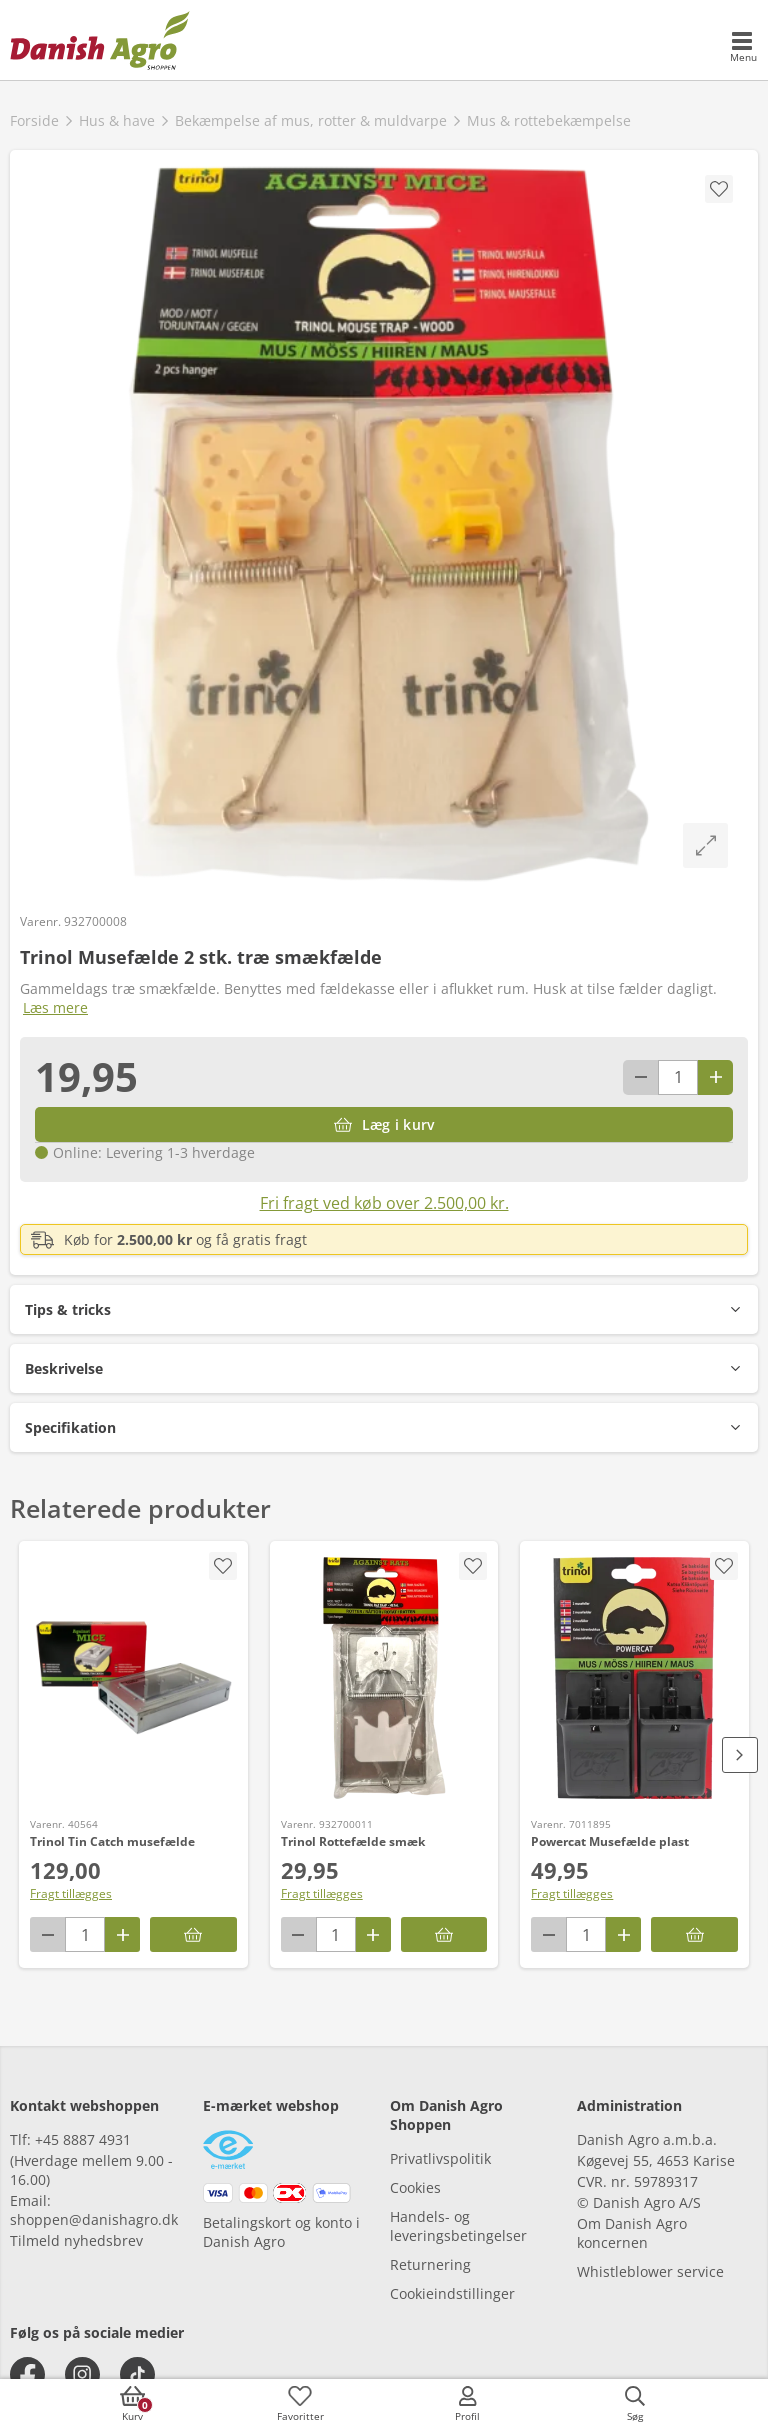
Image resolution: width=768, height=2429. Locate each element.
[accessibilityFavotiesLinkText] (300, 2404)
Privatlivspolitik (440, 2158)
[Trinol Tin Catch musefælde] (133, 1677)
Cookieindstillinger (452, 2293)
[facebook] (27, 2374)
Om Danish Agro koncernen (632, 2233)
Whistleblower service (650, 2271)
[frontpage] (100, 40)
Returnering (430, 2264)
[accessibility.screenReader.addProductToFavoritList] (223, 1566)
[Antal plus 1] (715, 1077)
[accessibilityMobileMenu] (743, 48)
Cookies (415, 2187)
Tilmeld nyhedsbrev (76, 2240)
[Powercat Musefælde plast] (634, 1677)
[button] (384, 1309)
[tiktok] (137, 2374)
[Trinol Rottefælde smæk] (384, 1677)
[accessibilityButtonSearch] (635, 2404)
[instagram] (82, 2374)
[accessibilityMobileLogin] (468, 2404)
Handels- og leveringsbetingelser (458, 2226)
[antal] (678, 1077)
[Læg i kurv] (384, 1124)
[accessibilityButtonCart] (133, 2404)
